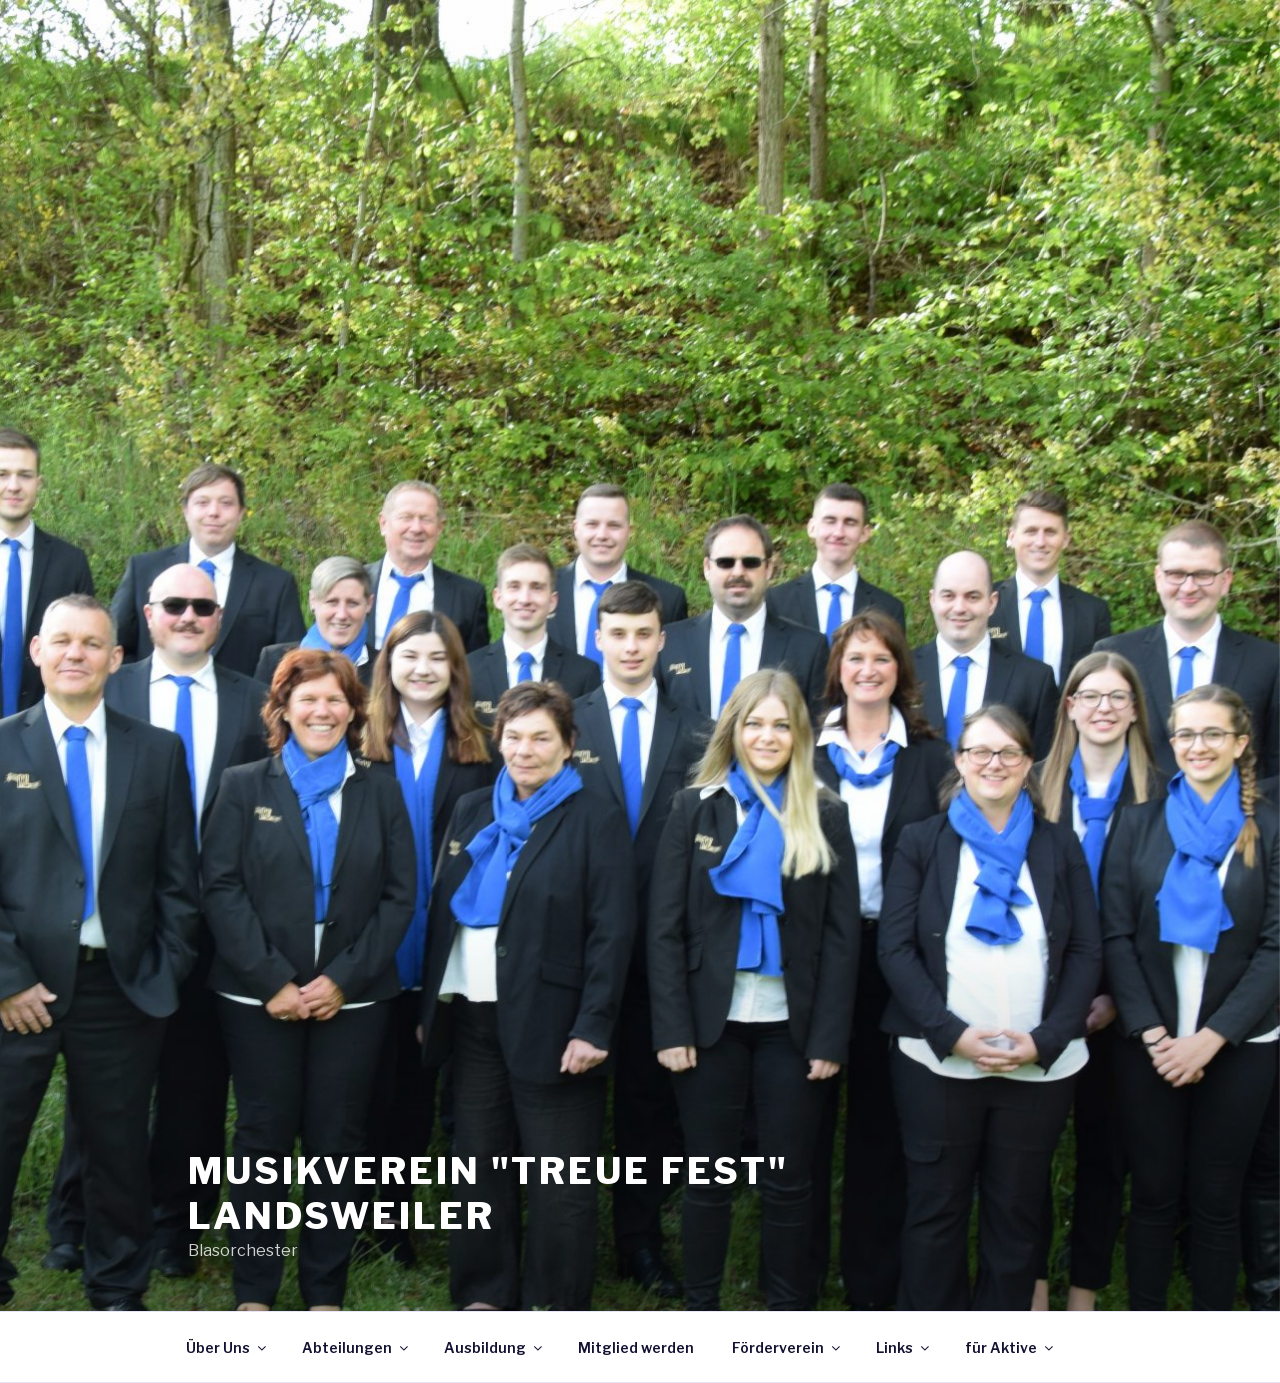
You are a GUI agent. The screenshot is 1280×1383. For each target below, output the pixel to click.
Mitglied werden (636, 1347)
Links (904, 1347)
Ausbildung (494, 1347)
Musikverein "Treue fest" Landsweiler (488, 1193)
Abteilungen (356, 1347)
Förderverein (787, 1347)
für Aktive (1010, 1347)
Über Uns (227, 1347)
